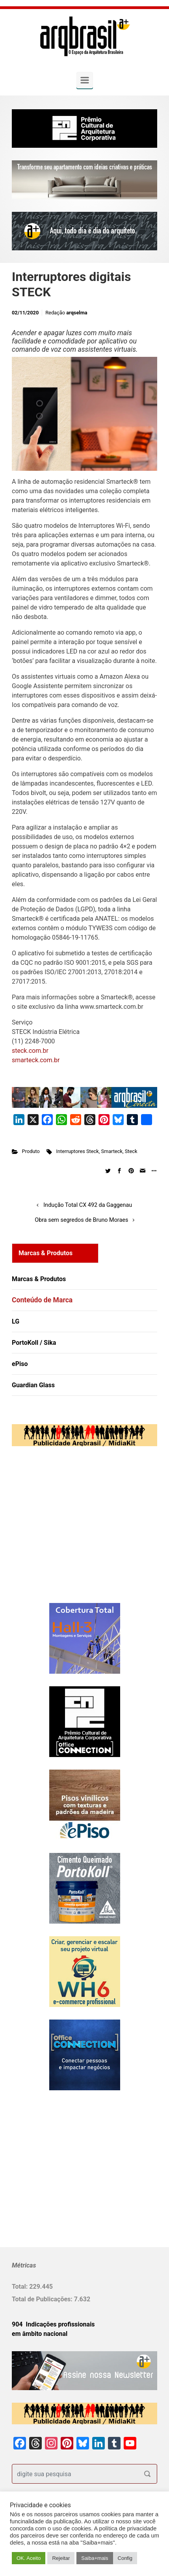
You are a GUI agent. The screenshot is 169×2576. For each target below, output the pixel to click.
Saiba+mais (94, 2558)
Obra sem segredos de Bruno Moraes (81, 1220)
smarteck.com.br (35, 1060)
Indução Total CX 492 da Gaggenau (87, 1205)
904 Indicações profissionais (53, 2324)
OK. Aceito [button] (29, 2558)
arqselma (76, 313)
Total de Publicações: (43, 2299)
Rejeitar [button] (61, 2558)
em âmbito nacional (39, 2333)
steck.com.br (30, 1050)
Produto (31, 1151)
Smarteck (112, 1151)
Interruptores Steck (77, 1151)
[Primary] (84, 80)
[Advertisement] (61, 1533)
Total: (20, 2286)
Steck (131, 1151)
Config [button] (125, 2558)
